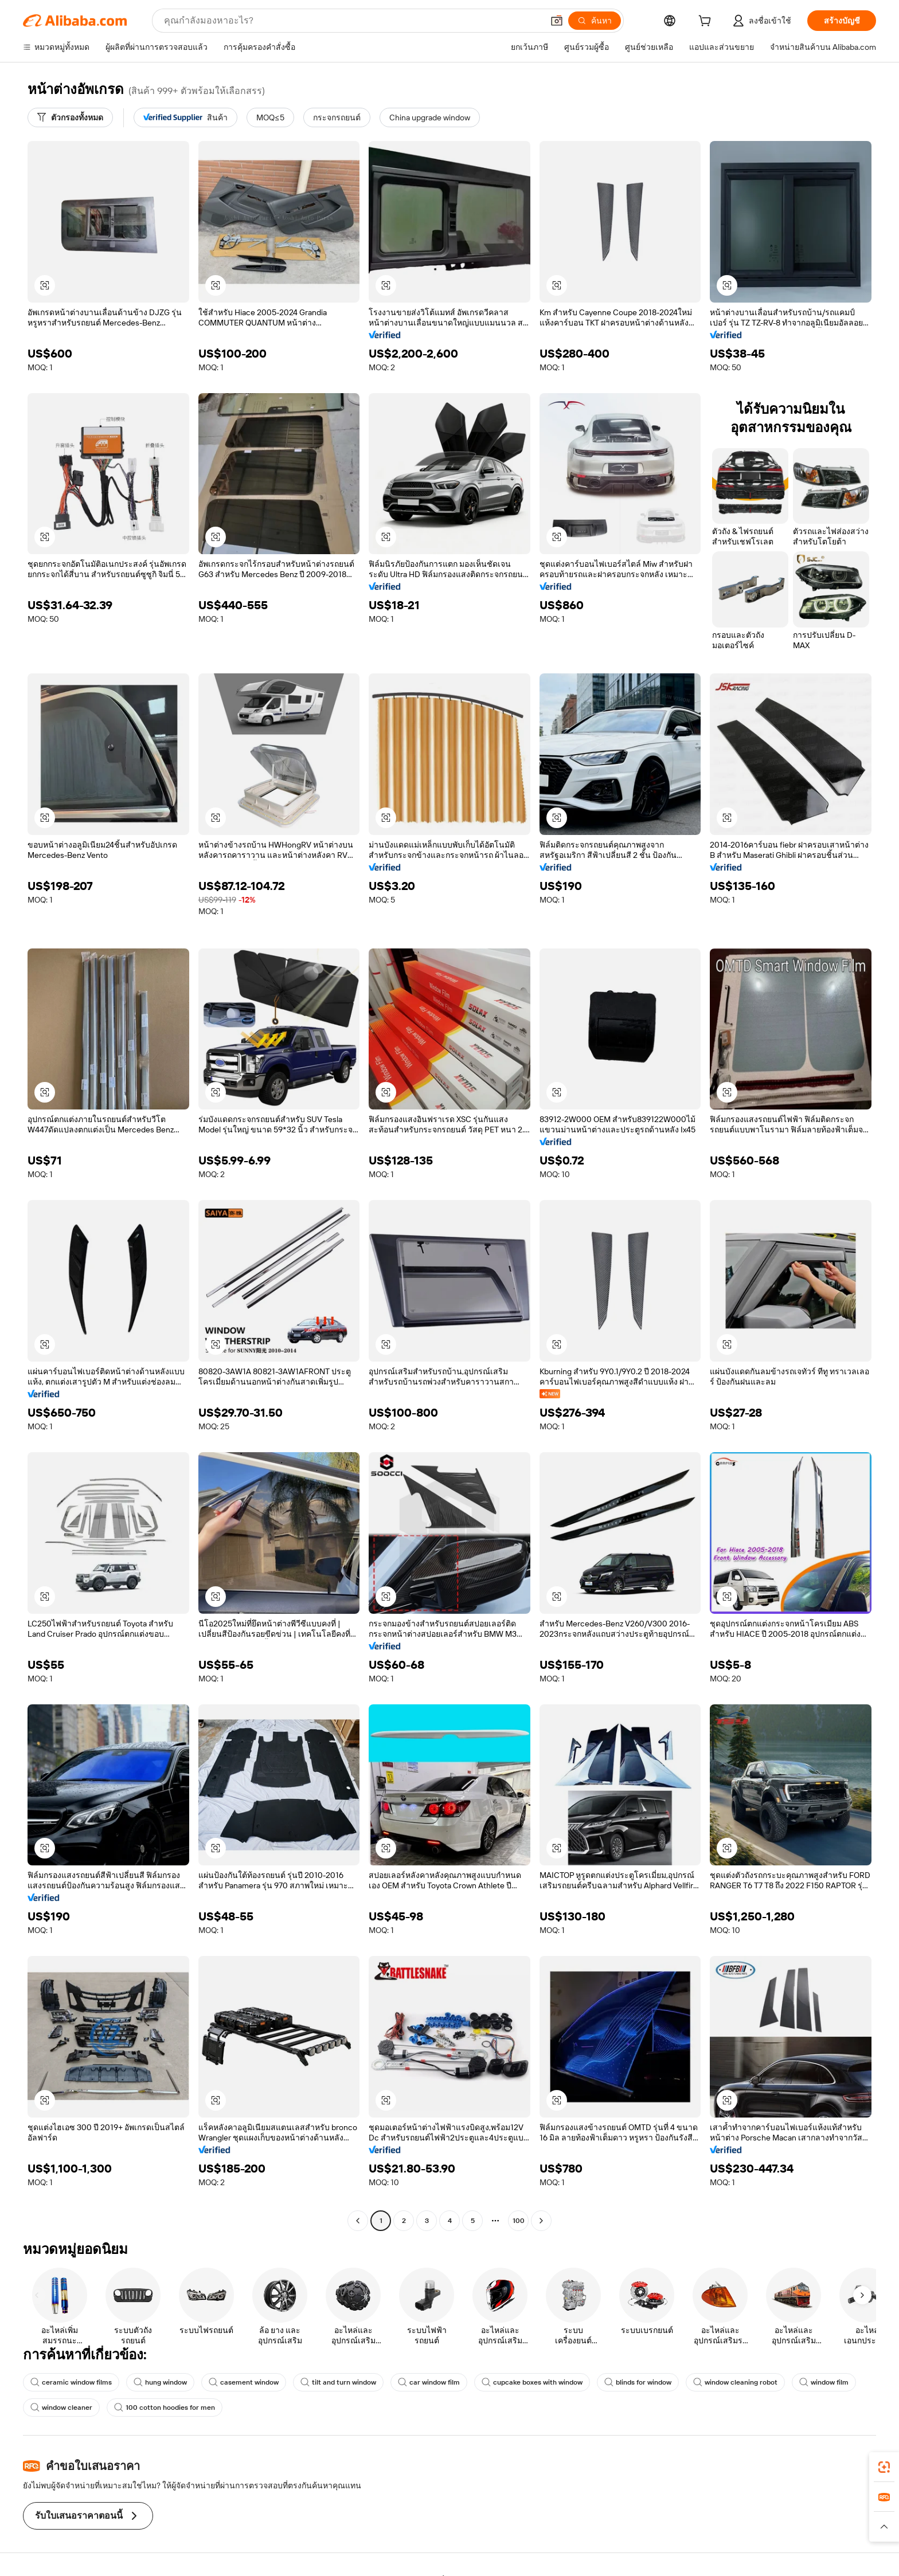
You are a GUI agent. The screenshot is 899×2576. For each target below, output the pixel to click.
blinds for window (637, 2382)
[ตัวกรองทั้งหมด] (70, 117)
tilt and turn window (338, 2382)
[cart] (707, 22)
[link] (884, 2467)
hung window (160, 2382)
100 (519, 2221)
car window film (429, 2382)
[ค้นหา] (594, 20)
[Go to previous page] (357, 2220)
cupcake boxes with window (532, 2382)
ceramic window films (71, 2382)
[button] (557, 21)
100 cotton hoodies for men (164, 2407)
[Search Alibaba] (352, 20)
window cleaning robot (735, 2382)
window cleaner (61, 2407)
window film (824, 2382)
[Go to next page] (541, 2220)
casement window (244, 2382)
